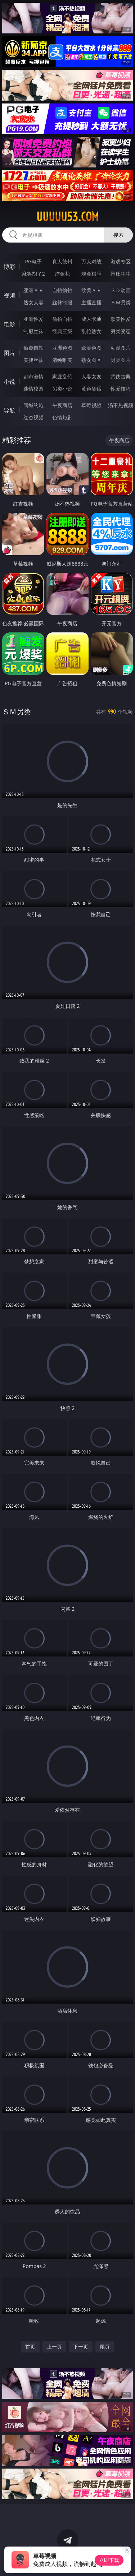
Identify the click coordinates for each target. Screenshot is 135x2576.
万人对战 (91, 261)
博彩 (9, 267)
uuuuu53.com (67, 216)
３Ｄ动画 (121, 290)
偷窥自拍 (33, 347)
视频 (9, 295)
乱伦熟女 (91, 331)
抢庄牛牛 (121, 273)
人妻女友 (91, 376)
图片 (9, 353)
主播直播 (91, 302)
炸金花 (62, 273)
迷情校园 (33, 388)
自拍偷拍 (62, 290)
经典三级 (62, 331)
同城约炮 (33, 405)
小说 (9, 382)
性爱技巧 (121, 388)
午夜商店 (62, 405)
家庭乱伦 (62, 376)
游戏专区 (121, 261)
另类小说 (62, 388)
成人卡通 (91, 318)
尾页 (105, 2346)
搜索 (118, 234)
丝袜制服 (62, 302)
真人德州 (62, 261)
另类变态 (121, 331)
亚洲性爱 (33, 318)
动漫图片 (121, 347)
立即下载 (109, 2560)
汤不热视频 (120, 405)
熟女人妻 (33, 302)
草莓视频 (91, 405)
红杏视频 (33, 417)
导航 (9, 410)
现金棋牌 (91, 273)
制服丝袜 (33, 331)
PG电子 (33, 261)
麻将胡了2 (33, 273)
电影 (9, 324)
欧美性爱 (121, 318)
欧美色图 (91, 347)
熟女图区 (91, 359)
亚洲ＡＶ (33, 290)
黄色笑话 (91, 388)
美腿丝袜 (33, 359)
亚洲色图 (62, 347)
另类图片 (121, 359)
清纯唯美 (62, 359)
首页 (30, 2346)
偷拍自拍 (62, 318)
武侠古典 (121, 376)
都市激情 (33, 376)
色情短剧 (62, 417)
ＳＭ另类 (121, 302)
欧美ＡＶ (91, 290)
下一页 (80, 2346)
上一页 (54, 2346)
